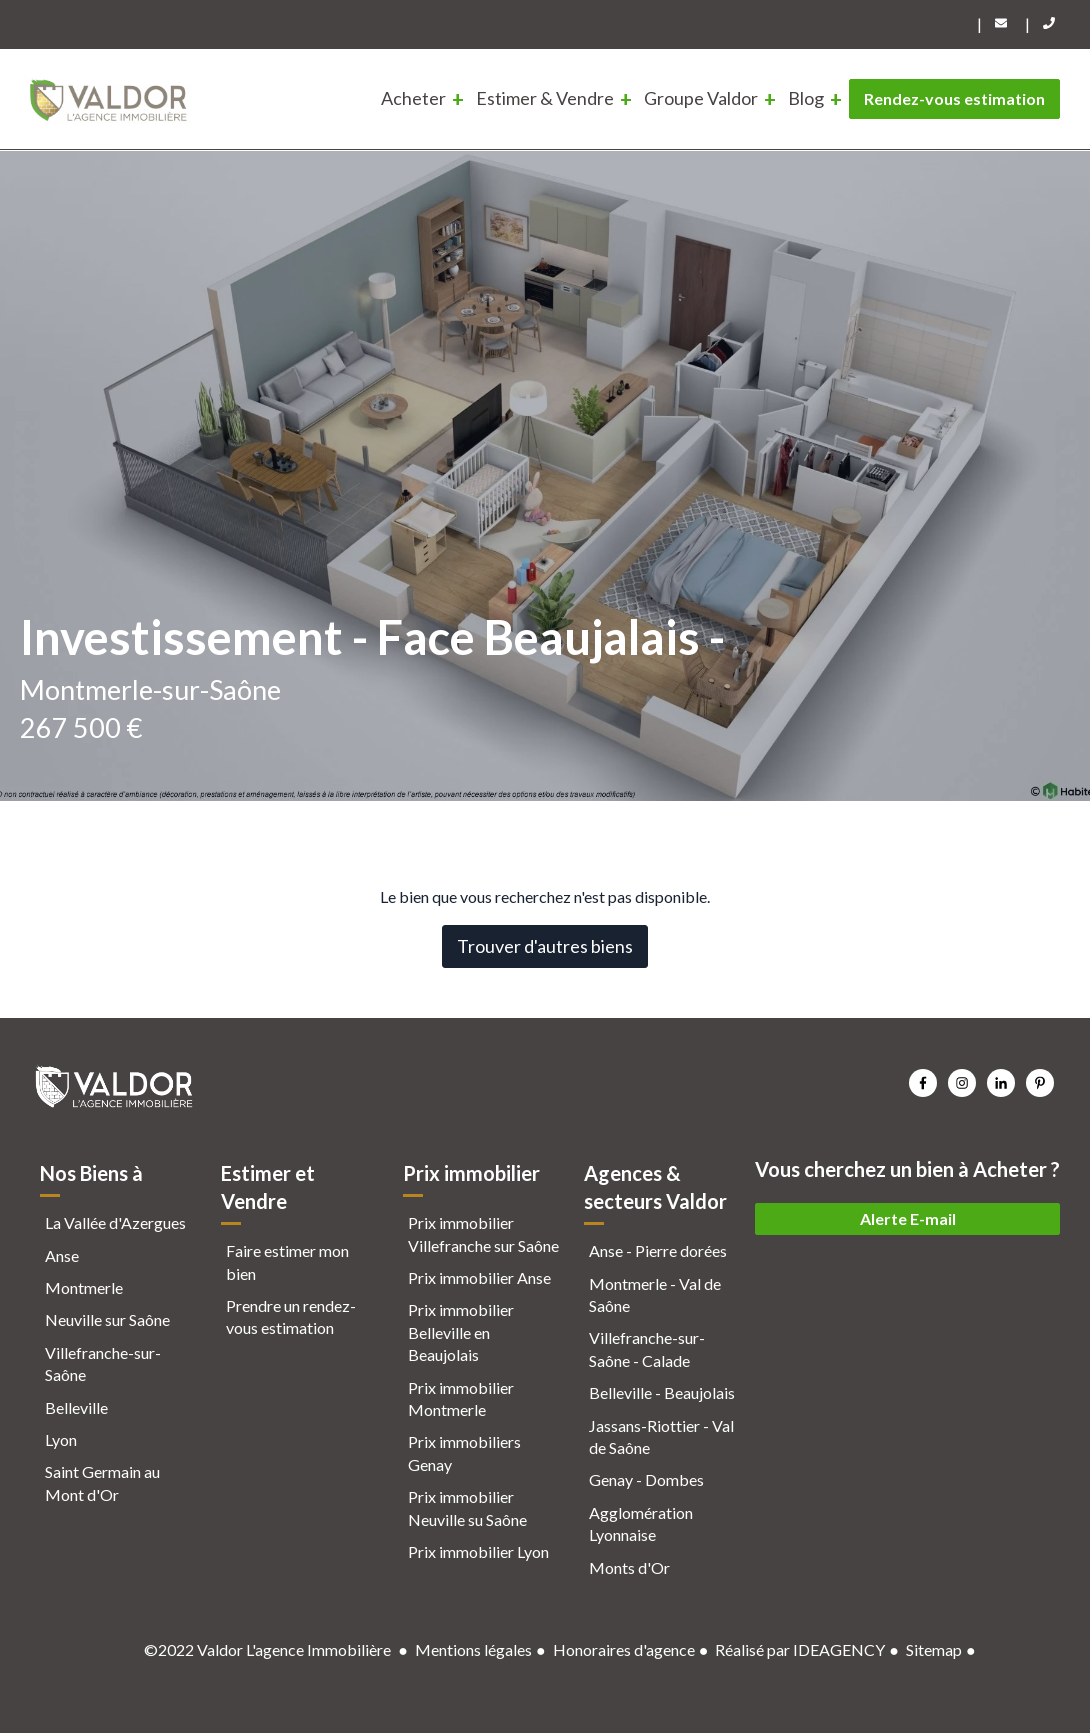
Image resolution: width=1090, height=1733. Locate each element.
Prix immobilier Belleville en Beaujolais (461, 1332)
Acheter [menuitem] (413, 98)
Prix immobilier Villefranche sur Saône (483, 1233)
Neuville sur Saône (107, 1319)
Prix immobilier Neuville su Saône (467, 1507)
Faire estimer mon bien (287, 1261)
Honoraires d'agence (624, 1649)
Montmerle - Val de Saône (655, 1294)
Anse (62, 1255)
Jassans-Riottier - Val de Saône (661, 1436)
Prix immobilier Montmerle (461, 1398)
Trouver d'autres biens (545, 946)
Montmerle (84, 1287)
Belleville (76, 1407)
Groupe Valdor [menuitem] (701, 98)
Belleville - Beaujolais (662, 1392)
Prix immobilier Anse (479, 1277)
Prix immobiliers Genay (464, 1452)
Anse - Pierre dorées (658, 1250)
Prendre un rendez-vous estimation (291, 1316)
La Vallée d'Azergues (115, 1222)
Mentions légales (473, 1649)
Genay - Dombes (646, 1479)
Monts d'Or (629, 1567)
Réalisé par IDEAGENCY (800, 1649)
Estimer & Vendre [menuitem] (545, 98)
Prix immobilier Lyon (478, 1551)
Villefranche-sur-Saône (103, 1363)
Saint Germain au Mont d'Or (102, 1482)
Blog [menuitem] (806, 98)
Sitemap (934, 1649)
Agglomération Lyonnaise (641, 1523)
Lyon (61, 1439)
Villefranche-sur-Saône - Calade (647, 1348)
